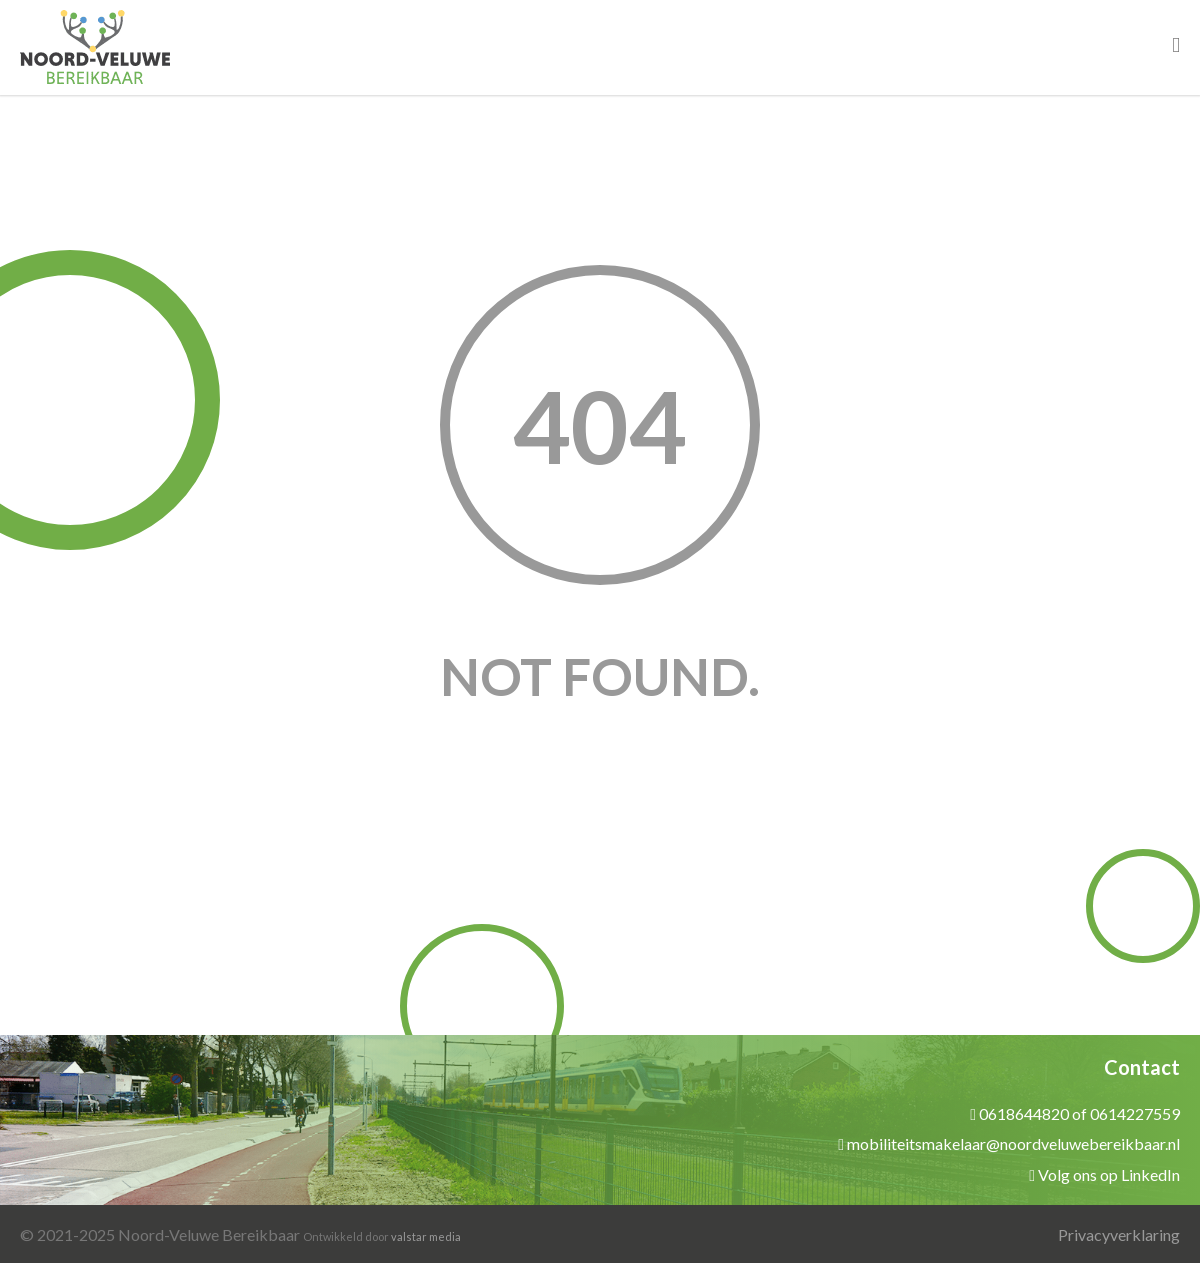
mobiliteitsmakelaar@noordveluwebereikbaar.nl (1013, 1143)
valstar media (426, 1236)
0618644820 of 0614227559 (1079, 1113)
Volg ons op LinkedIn (1109, 1174)
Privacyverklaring (1119, 1234)
